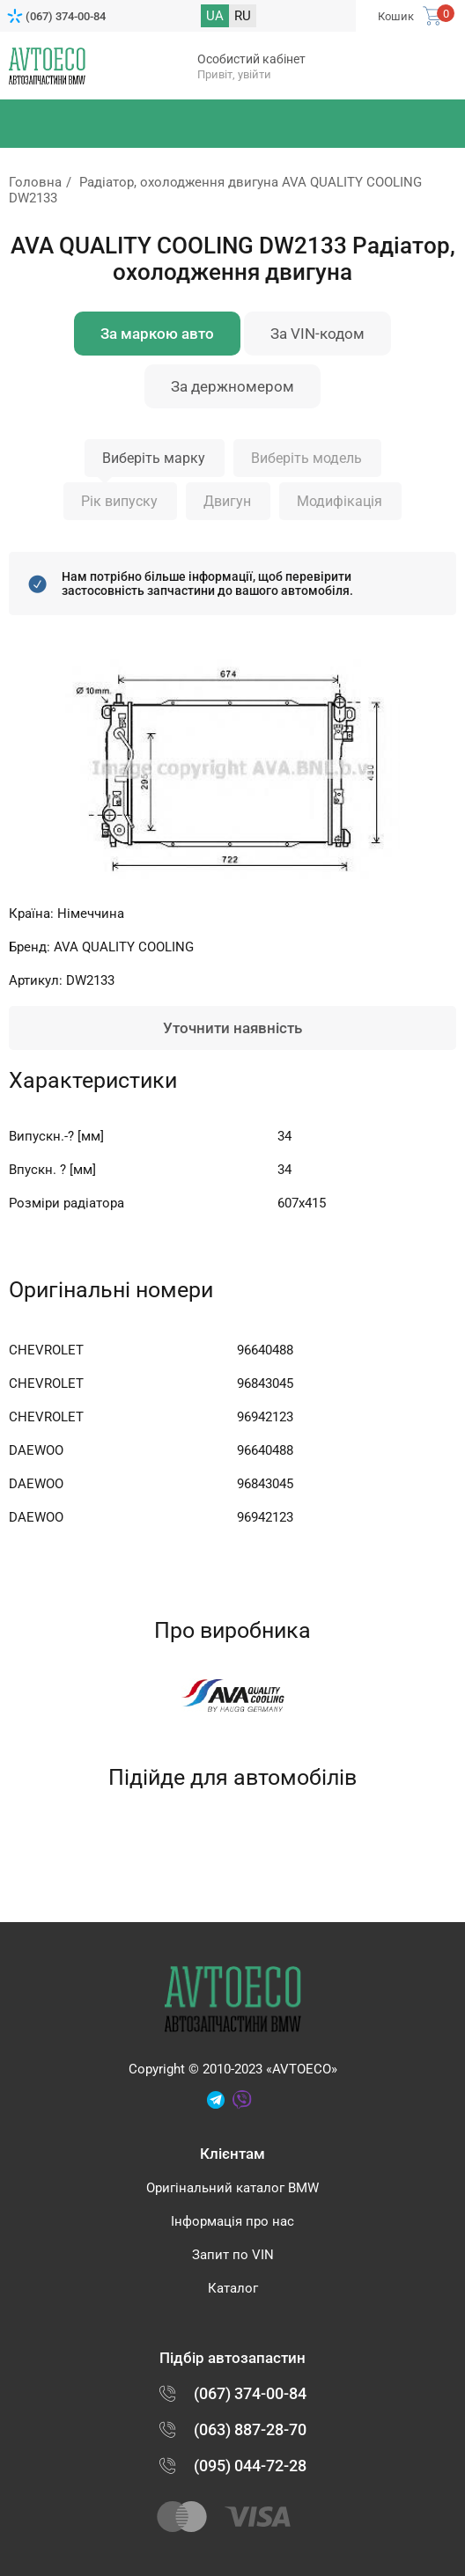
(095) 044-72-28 (250, 2465)
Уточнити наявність (232, 1028)
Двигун (227, 501)
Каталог (233, 2288)
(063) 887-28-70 (250, 2429)
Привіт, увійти (234, 74)
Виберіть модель (306, 458)
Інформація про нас (232, 2221)
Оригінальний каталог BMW (232, 2188)
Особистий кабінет (251, 59)
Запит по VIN (233, 2255)
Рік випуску (119, 501)
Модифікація (339, 501)
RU (242, 16)
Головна (35, 182)
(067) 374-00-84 (66, 16)
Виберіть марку (153, 458)
